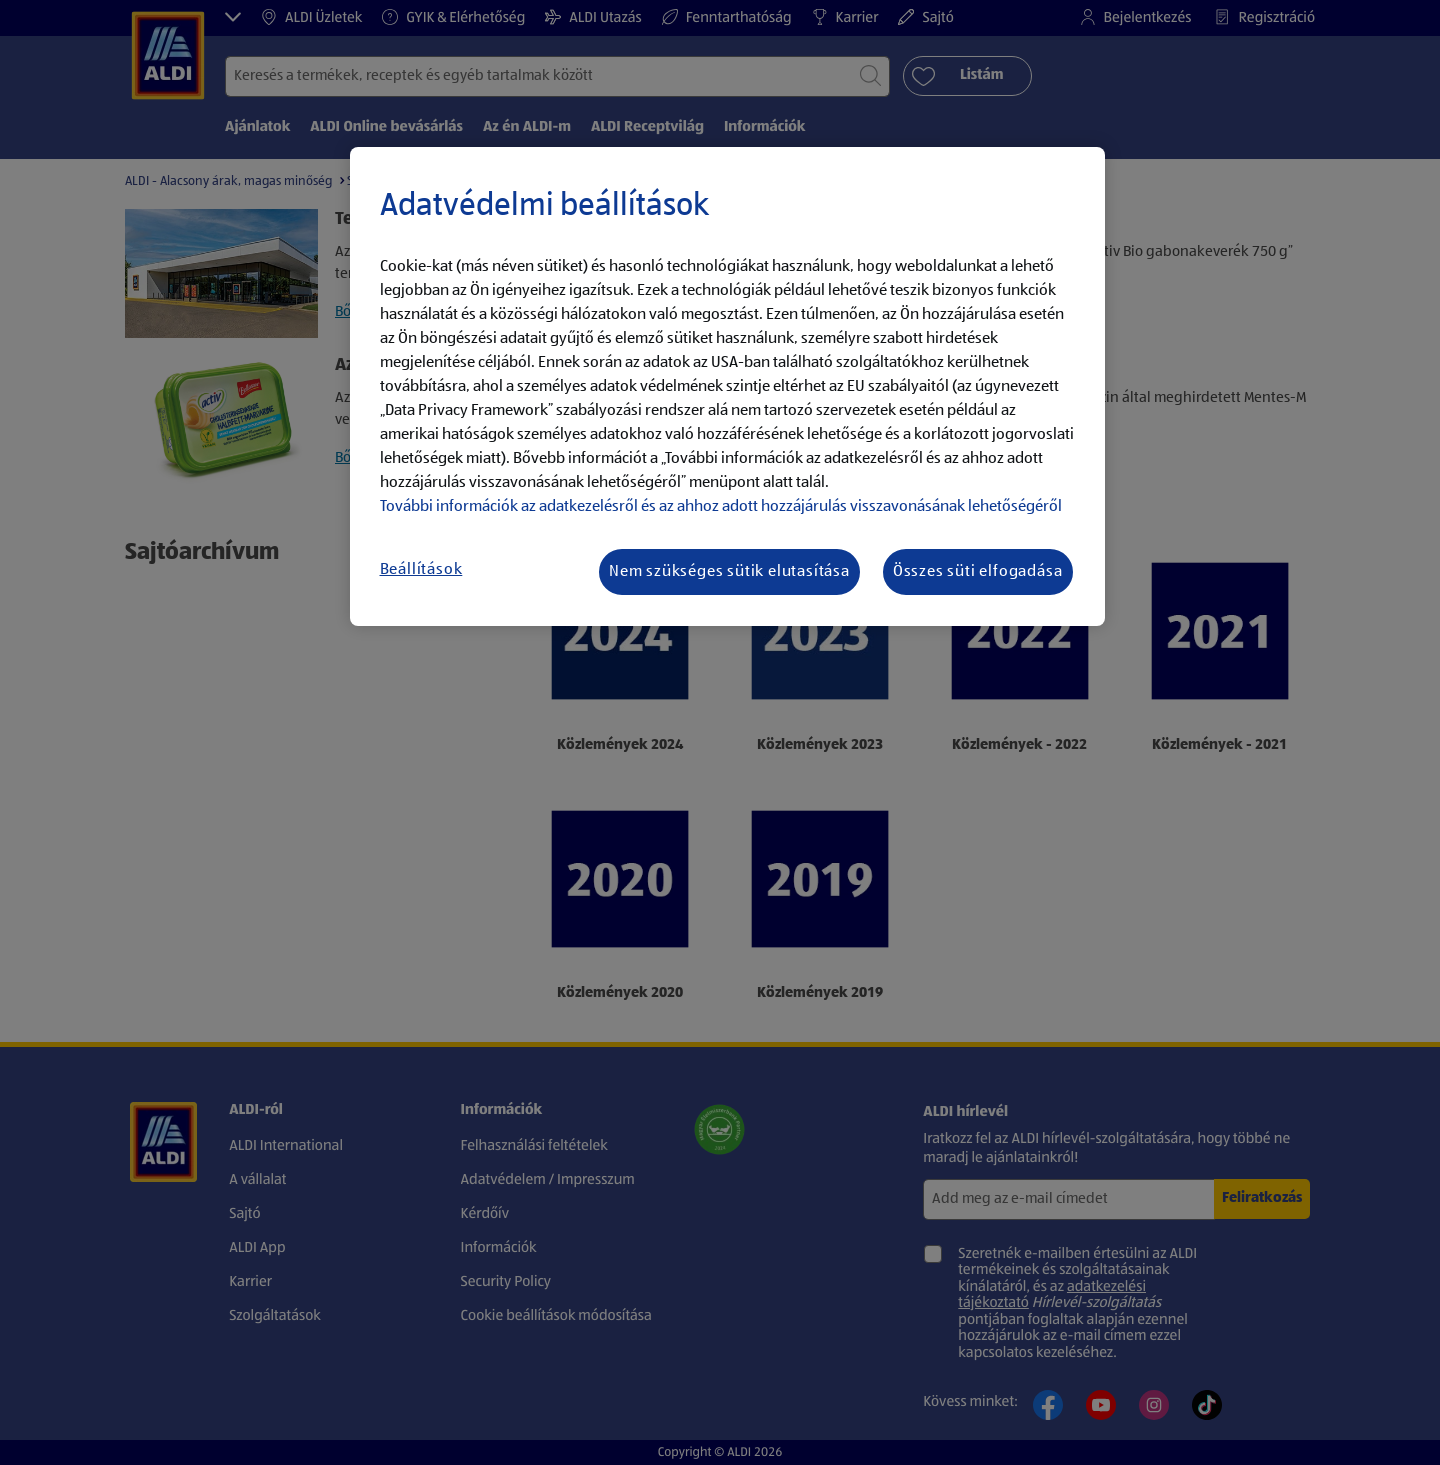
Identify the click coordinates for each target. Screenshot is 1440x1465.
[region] (727, 387)
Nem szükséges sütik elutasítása (729, 572)
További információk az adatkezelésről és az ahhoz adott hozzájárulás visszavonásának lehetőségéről (721, 507)
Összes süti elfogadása (978, 572)
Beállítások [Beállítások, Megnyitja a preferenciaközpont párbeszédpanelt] (421, 570)
